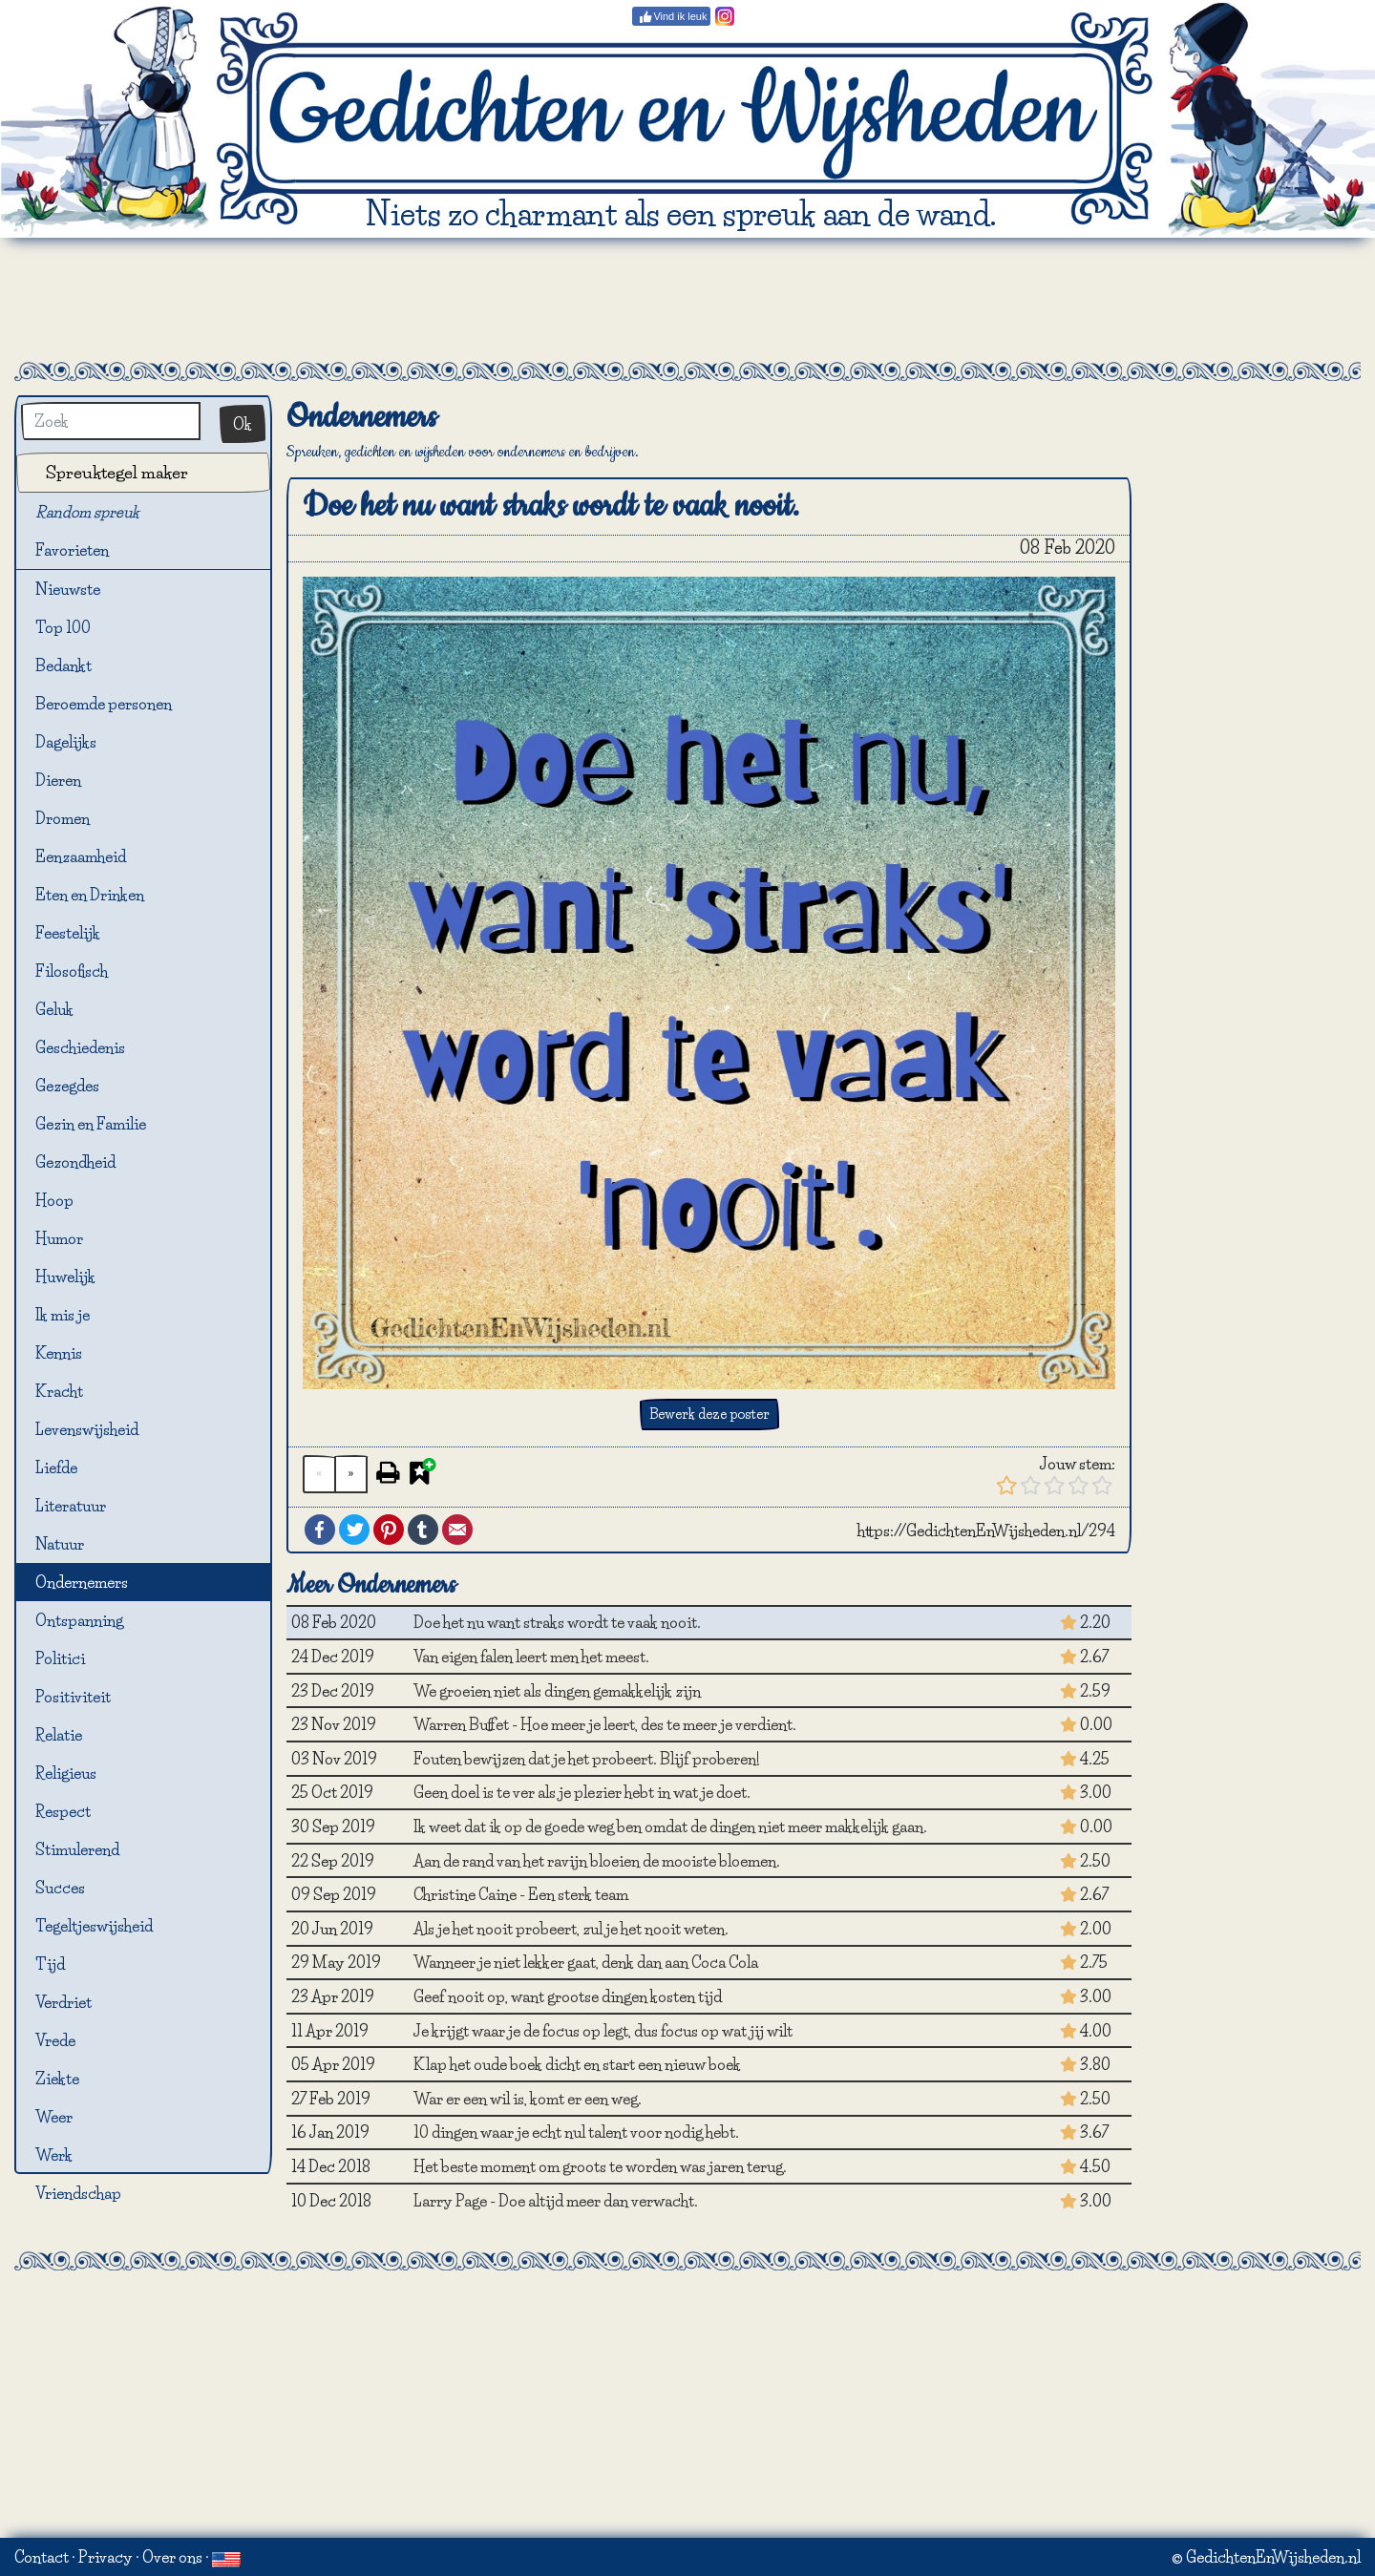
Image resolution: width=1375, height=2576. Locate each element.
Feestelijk (67, 932)
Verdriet (63, 2002)
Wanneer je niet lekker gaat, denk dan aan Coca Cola (585, 1962)
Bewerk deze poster (709, 1414)
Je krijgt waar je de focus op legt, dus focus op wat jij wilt (603, 2030)
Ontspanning (79, 1620)
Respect (63, 1811)
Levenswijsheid (86, 1429)
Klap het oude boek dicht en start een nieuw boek (577, 2064)
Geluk (54, 1009)
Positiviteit (73, 1696)
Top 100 (63, 627)
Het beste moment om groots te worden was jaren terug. (600, 2166)
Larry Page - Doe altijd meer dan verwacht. (555, 2200)
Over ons (172, 2556)
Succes (60, 1887)
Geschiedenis (80, 1047)
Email (457, 1529)
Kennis (58, 1352)
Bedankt (63, 665)
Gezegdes (67, 1085)
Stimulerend (77, 1849)
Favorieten (83, 551)
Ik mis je (62, 1314)
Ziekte (57, 2078)
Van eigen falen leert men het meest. (531, 1656)
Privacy (105, 2556)
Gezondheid (75, 1162)
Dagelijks (65, 741)
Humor (59, 1238)
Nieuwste (67, 589)
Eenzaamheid (80, 856)
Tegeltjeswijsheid (94, 1925)
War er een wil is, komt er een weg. (527, 2098)
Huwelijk (65, 1276)
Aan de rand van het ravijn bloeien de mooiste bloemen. (596, 1860)
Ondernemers (81, 1582)
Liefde (56, 1467)
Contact (41, 2556)
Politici (60, 1658)
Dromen (62, 818)
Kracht (59, 1391)
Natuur (59, 1543)
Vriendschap (78, 2193)
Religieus (65, 1773)
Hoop (54, 1200)
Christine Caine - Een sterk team (520, 1894)
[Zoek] (111, 421)
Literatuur (70, 1505)
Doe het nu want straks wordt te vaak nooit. (557, 1622)
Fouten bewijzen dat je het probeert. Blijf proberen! (586, 1758)
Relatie (58, 1734)
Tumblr (423, 1529)
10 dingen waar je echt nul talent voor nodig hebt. (576, 2132)
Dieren (58, 780)
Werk (54, 2154)
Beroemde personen (103, 703)
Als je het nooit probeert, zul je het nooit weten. (571, 1928)
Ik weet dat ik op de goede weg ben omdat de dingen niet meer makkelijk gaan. (670, 1826)
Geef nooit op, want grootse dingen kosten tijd (567, 1996)
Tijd (50, 1964)
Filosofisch (71, 971)
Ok (242, 423)
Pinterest (388, 1529)
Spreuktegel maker (117, 472)
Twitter (354, 1529)
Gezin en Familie (90, 1123)
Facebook (320, 1529)
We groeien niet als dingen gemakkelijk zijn (557, 1690)
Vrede (55, 2040)
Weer (54, 2116)
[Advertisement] (687, 300)
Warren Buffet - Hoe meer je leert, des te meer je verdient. (604, 1724)
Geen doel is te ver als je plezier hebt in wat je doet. (582, 1792)
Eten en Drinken (89, 894)
